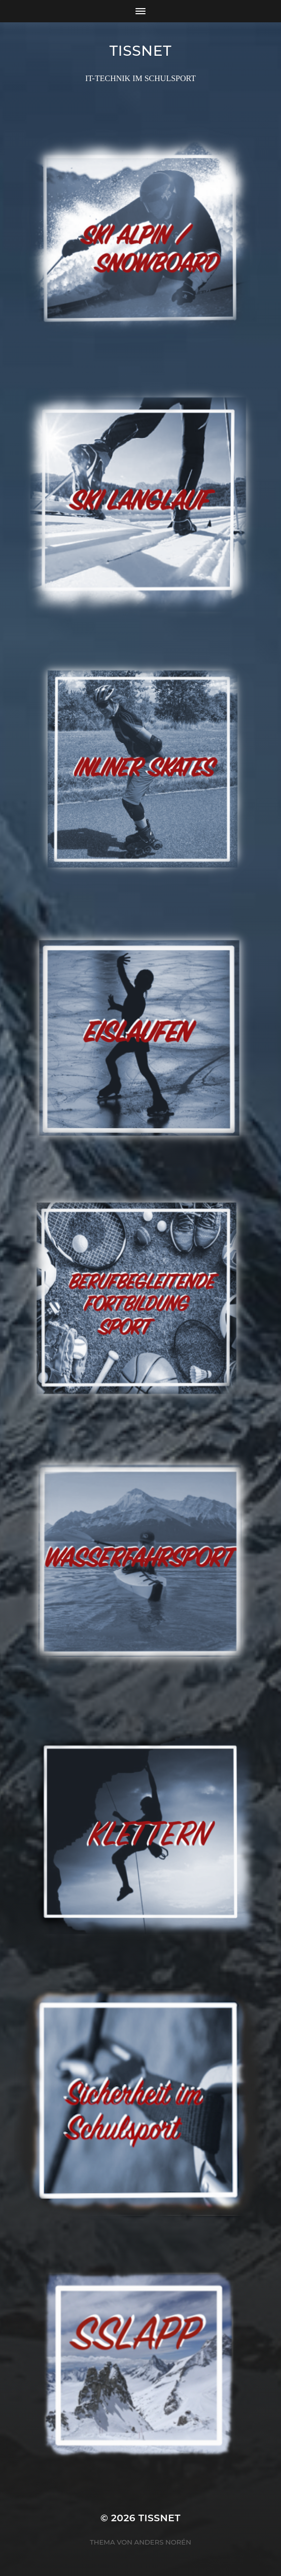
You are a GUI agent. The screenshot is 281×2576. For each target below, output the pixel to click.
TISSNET (141, 50)
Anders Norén (162, 2542)
